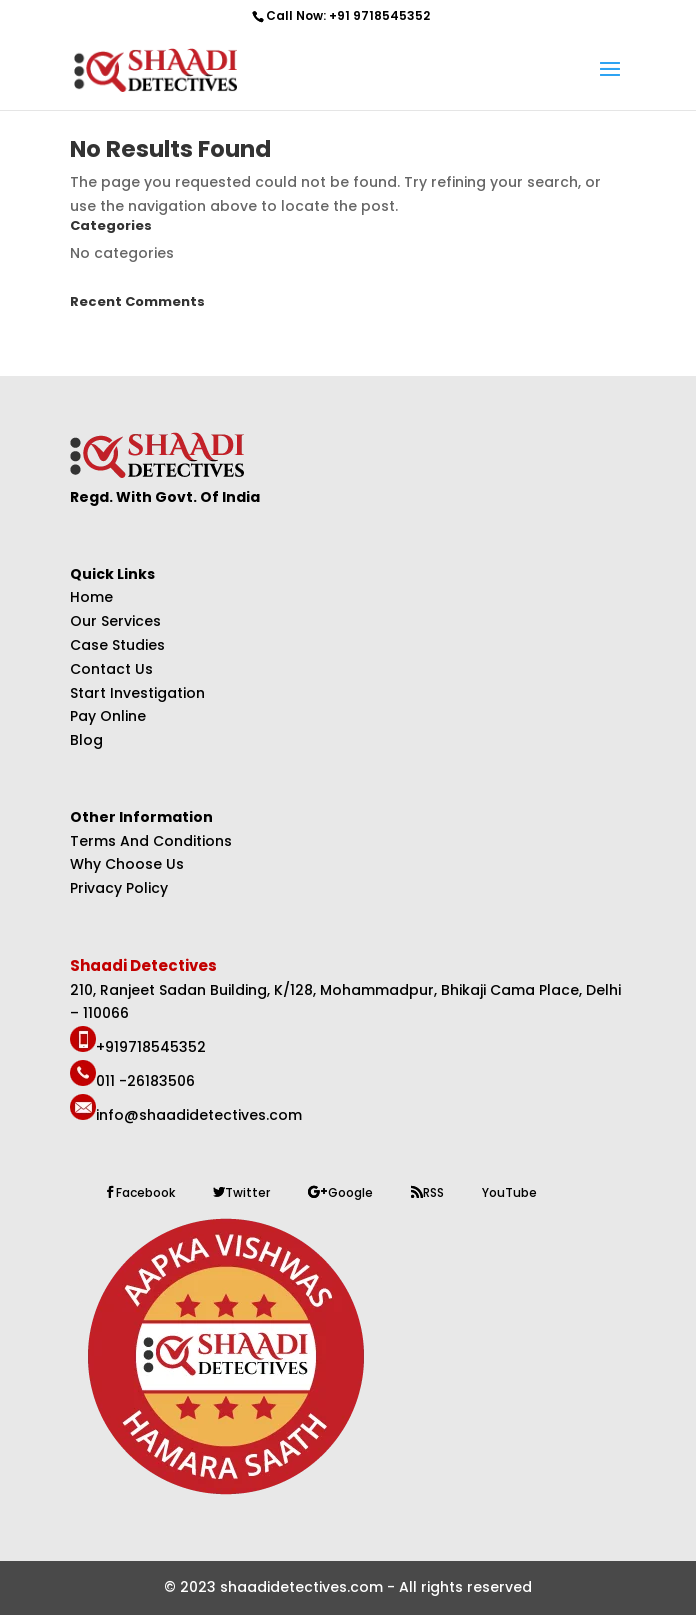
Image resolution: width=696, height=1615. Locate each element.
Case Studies (117, 645)
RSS (433, 1192)
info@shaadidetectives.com (199, 1115)
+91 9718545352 (379, 15)
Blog (86, 740)
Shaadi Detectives (145, 965)
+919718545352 (151, 1047)
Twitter (247, 1192)
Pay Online (108, 716)
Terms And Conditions (151, 841)
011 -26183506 (145, 1081)
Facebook (145, 1192)
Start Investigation (137, 693)
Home (91, 597)
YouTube (509, 1192)
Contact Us (111, 669)
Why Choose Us (127, 864)
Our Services (115, 621)
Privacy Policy (119, 888)
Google (350, 1192)
